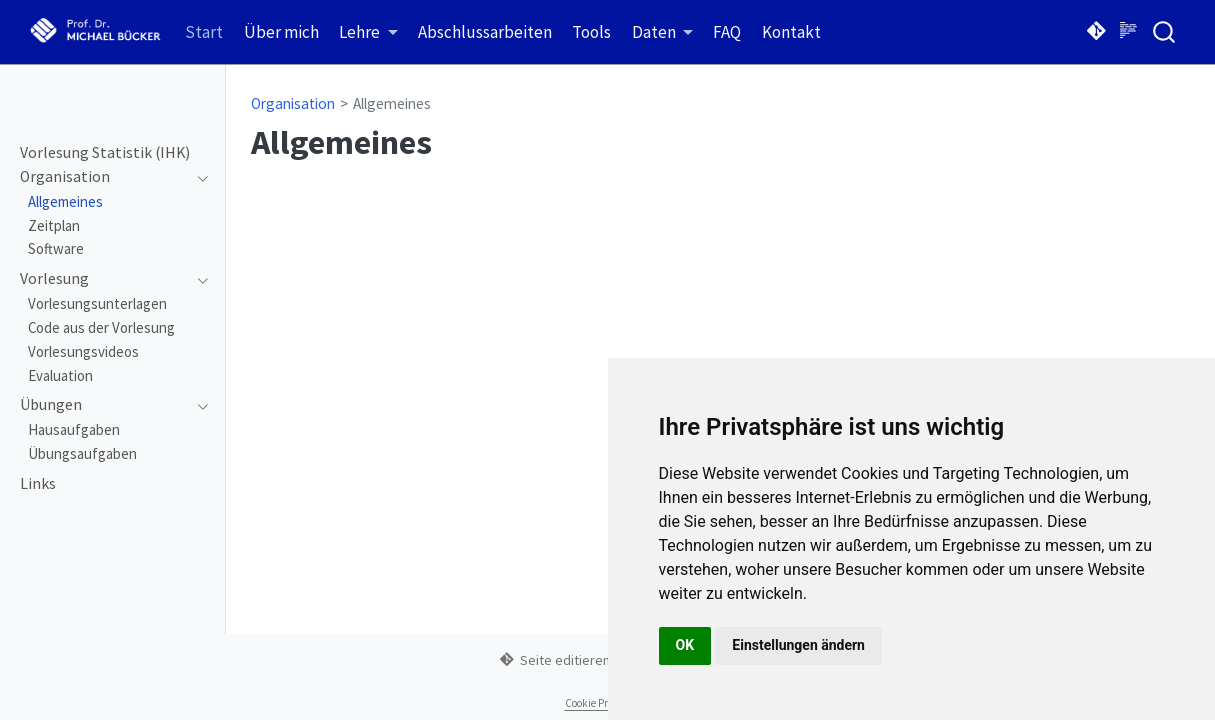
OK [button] (685, 645)
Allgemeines (392, 103)
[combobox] (1165, 31)
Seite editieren (554, 660)
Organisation (293, 103)
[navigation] (103, 177)
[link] (368, 32)
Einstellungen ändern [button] (798, 645)
